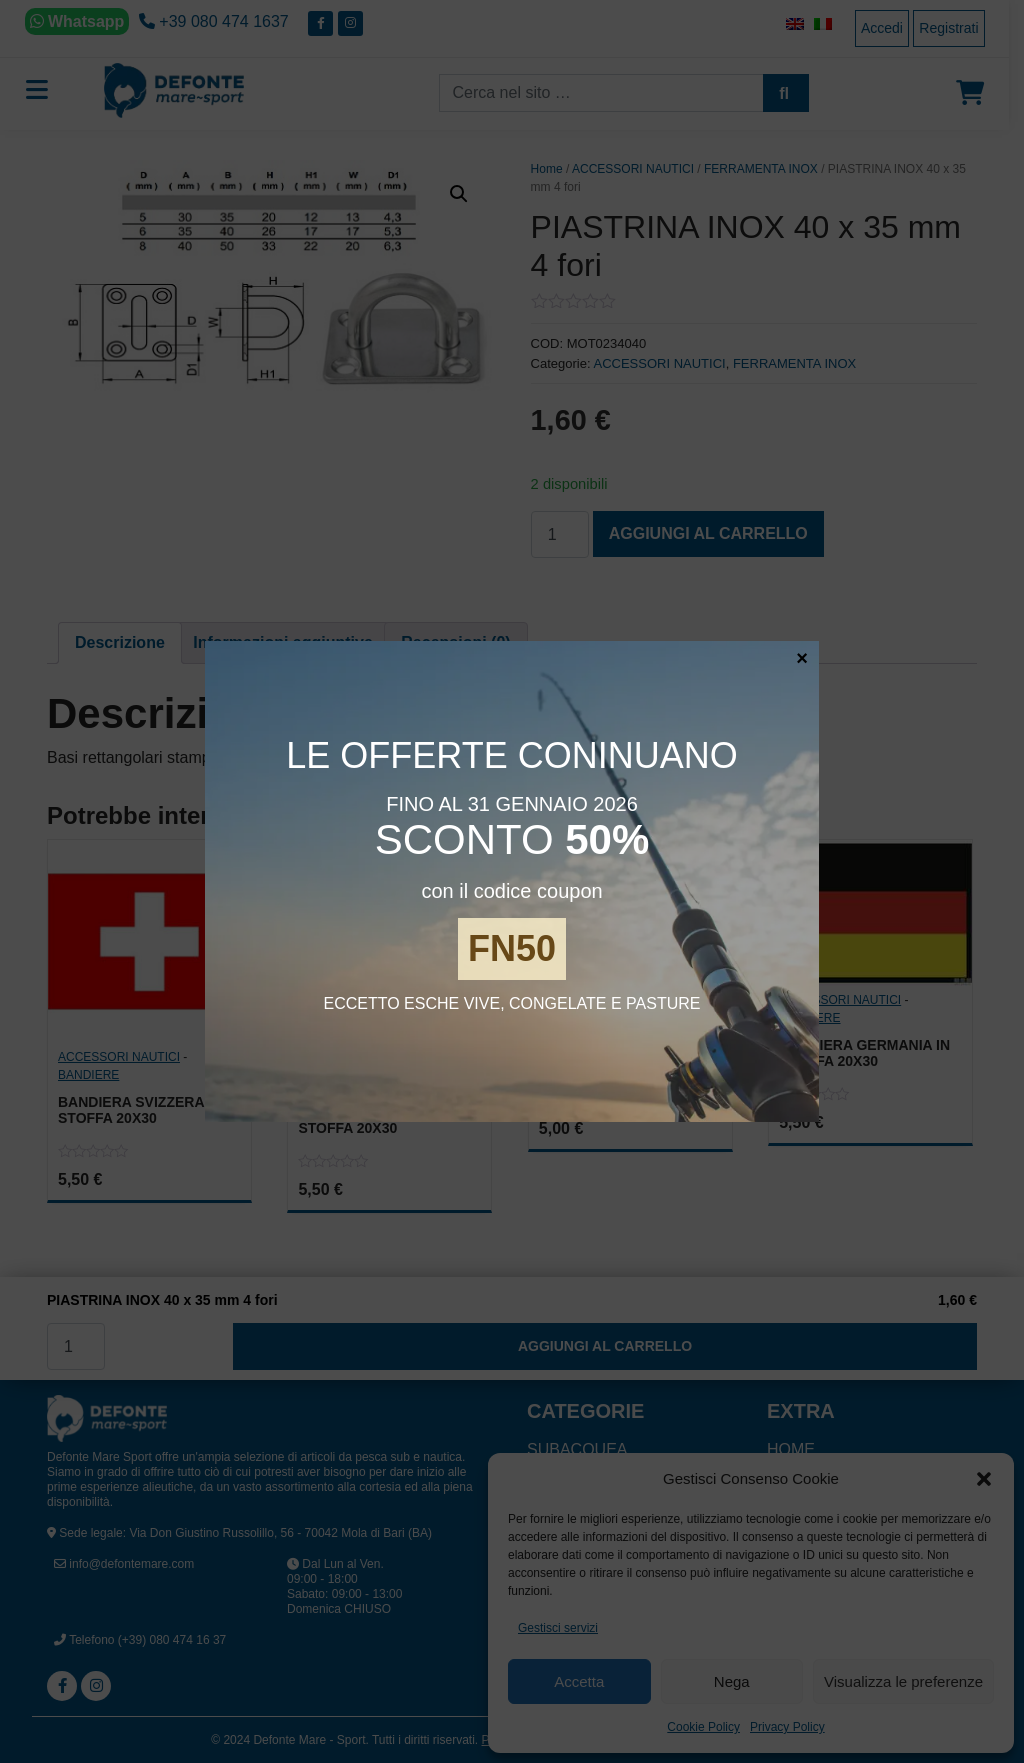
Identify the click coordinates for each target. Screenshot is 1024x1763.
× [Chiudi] (802, 657)
